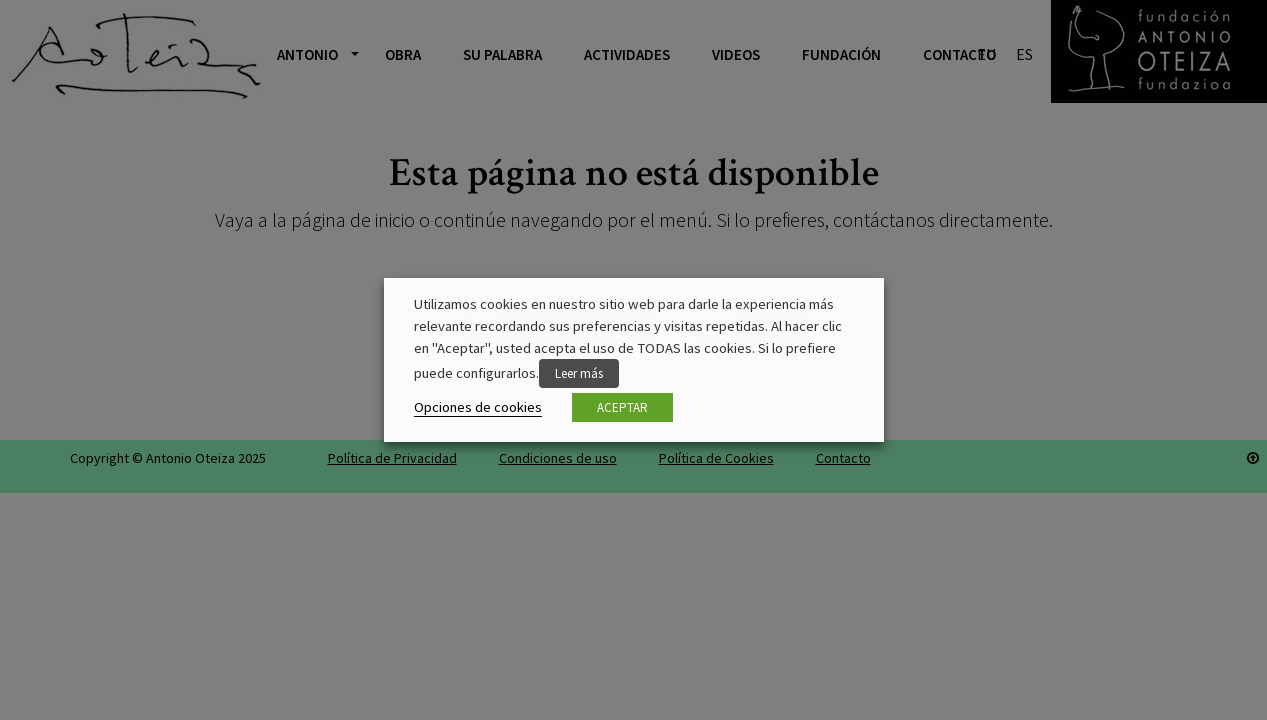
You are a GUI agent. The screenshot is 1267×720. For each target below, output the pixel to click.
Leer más (579, 373)
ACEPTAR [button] (622, 407)
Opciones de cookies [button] (478, 407)
